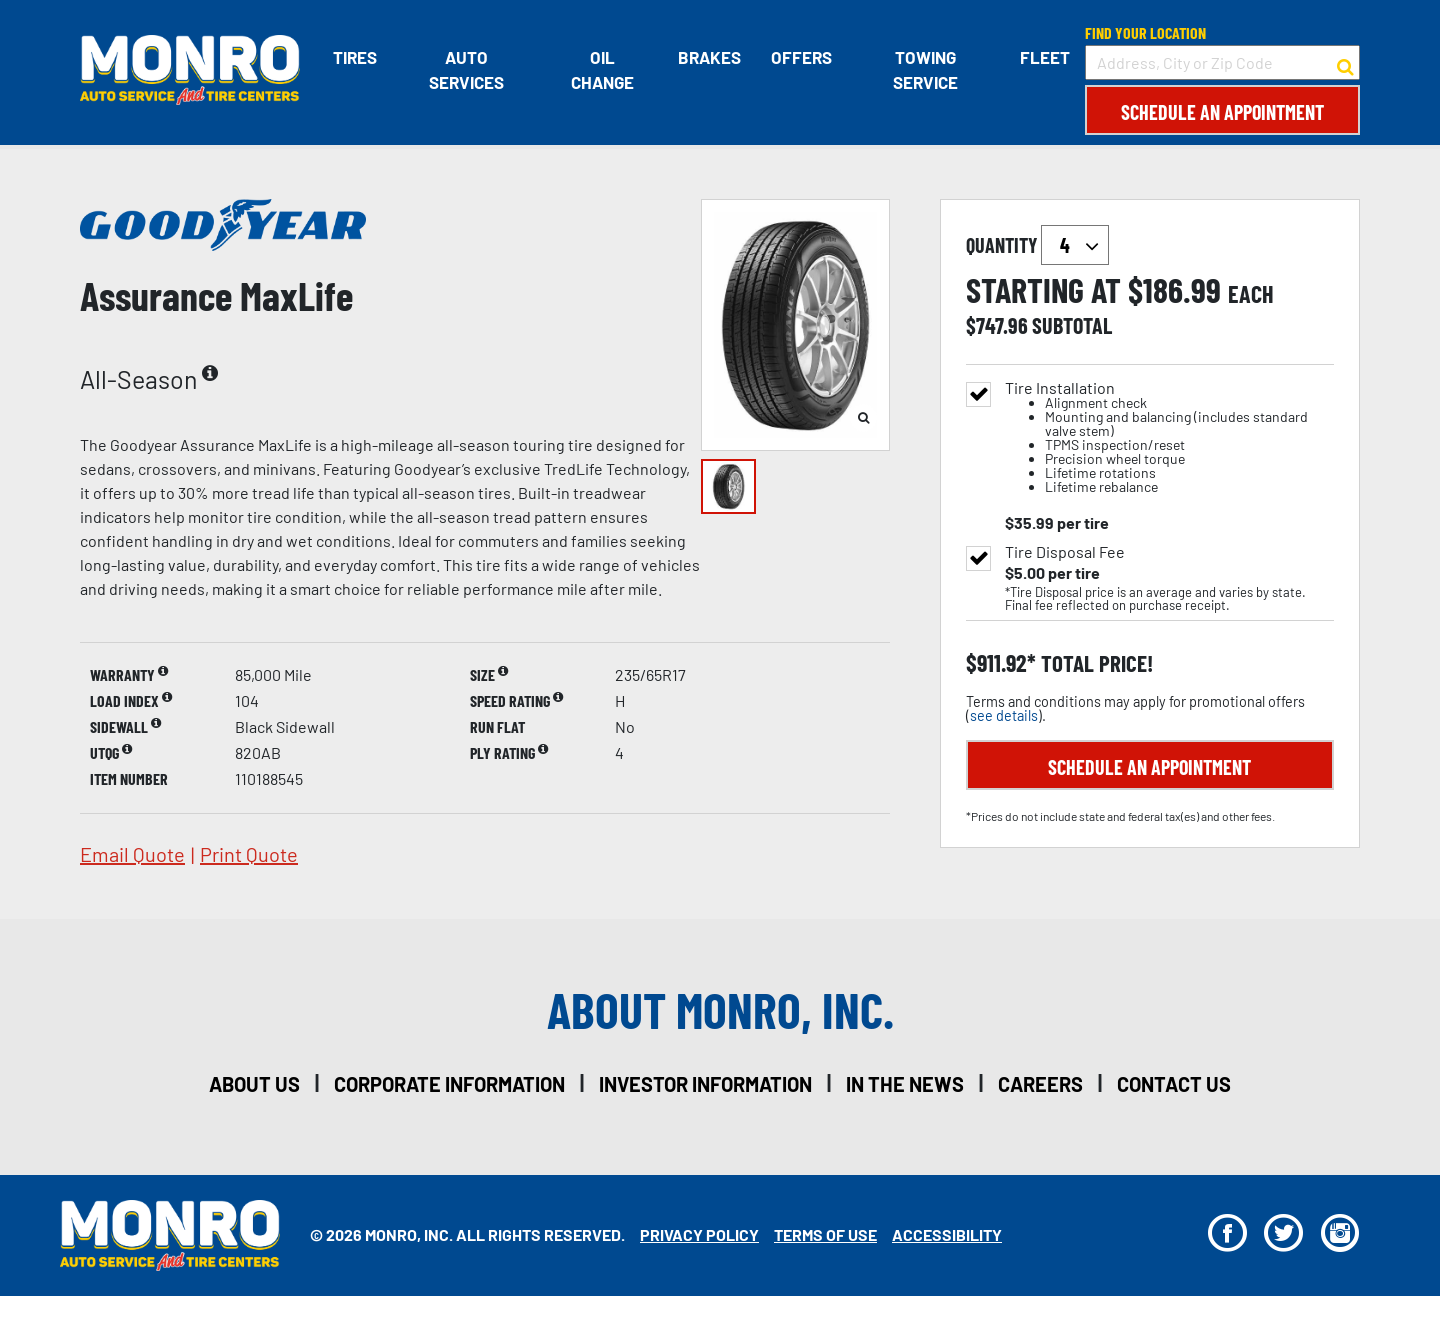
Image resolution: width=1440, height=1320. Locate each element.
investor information (705, 1084)
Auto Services (466, 70)
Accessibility (947, 1234)
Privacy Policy (699, 1234)
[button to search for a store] (1345, 63)
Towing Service (925, 70)
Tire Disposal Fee (1065, 552)
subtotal (1072, 325)
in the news (905, 1084)
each (1251, 294)
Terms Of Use (825, 1234)
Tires (355, 57)
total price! (1094, 663)
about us (254, 1084)
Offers (801, 57)
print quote (249, 854)
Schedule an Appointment (1222, 112)
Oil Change (602, 70)
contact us (1174, 1084)
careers (1040, 1084)
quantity (1037, 245)
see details (1004, 715)
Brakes (709, 57)
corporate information (449, 1084)
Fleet (1045, 57)
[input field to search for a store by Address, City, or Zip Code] (1222, 62)
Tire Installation (1169, 437)
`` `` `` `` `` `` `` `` (1075, 245)
